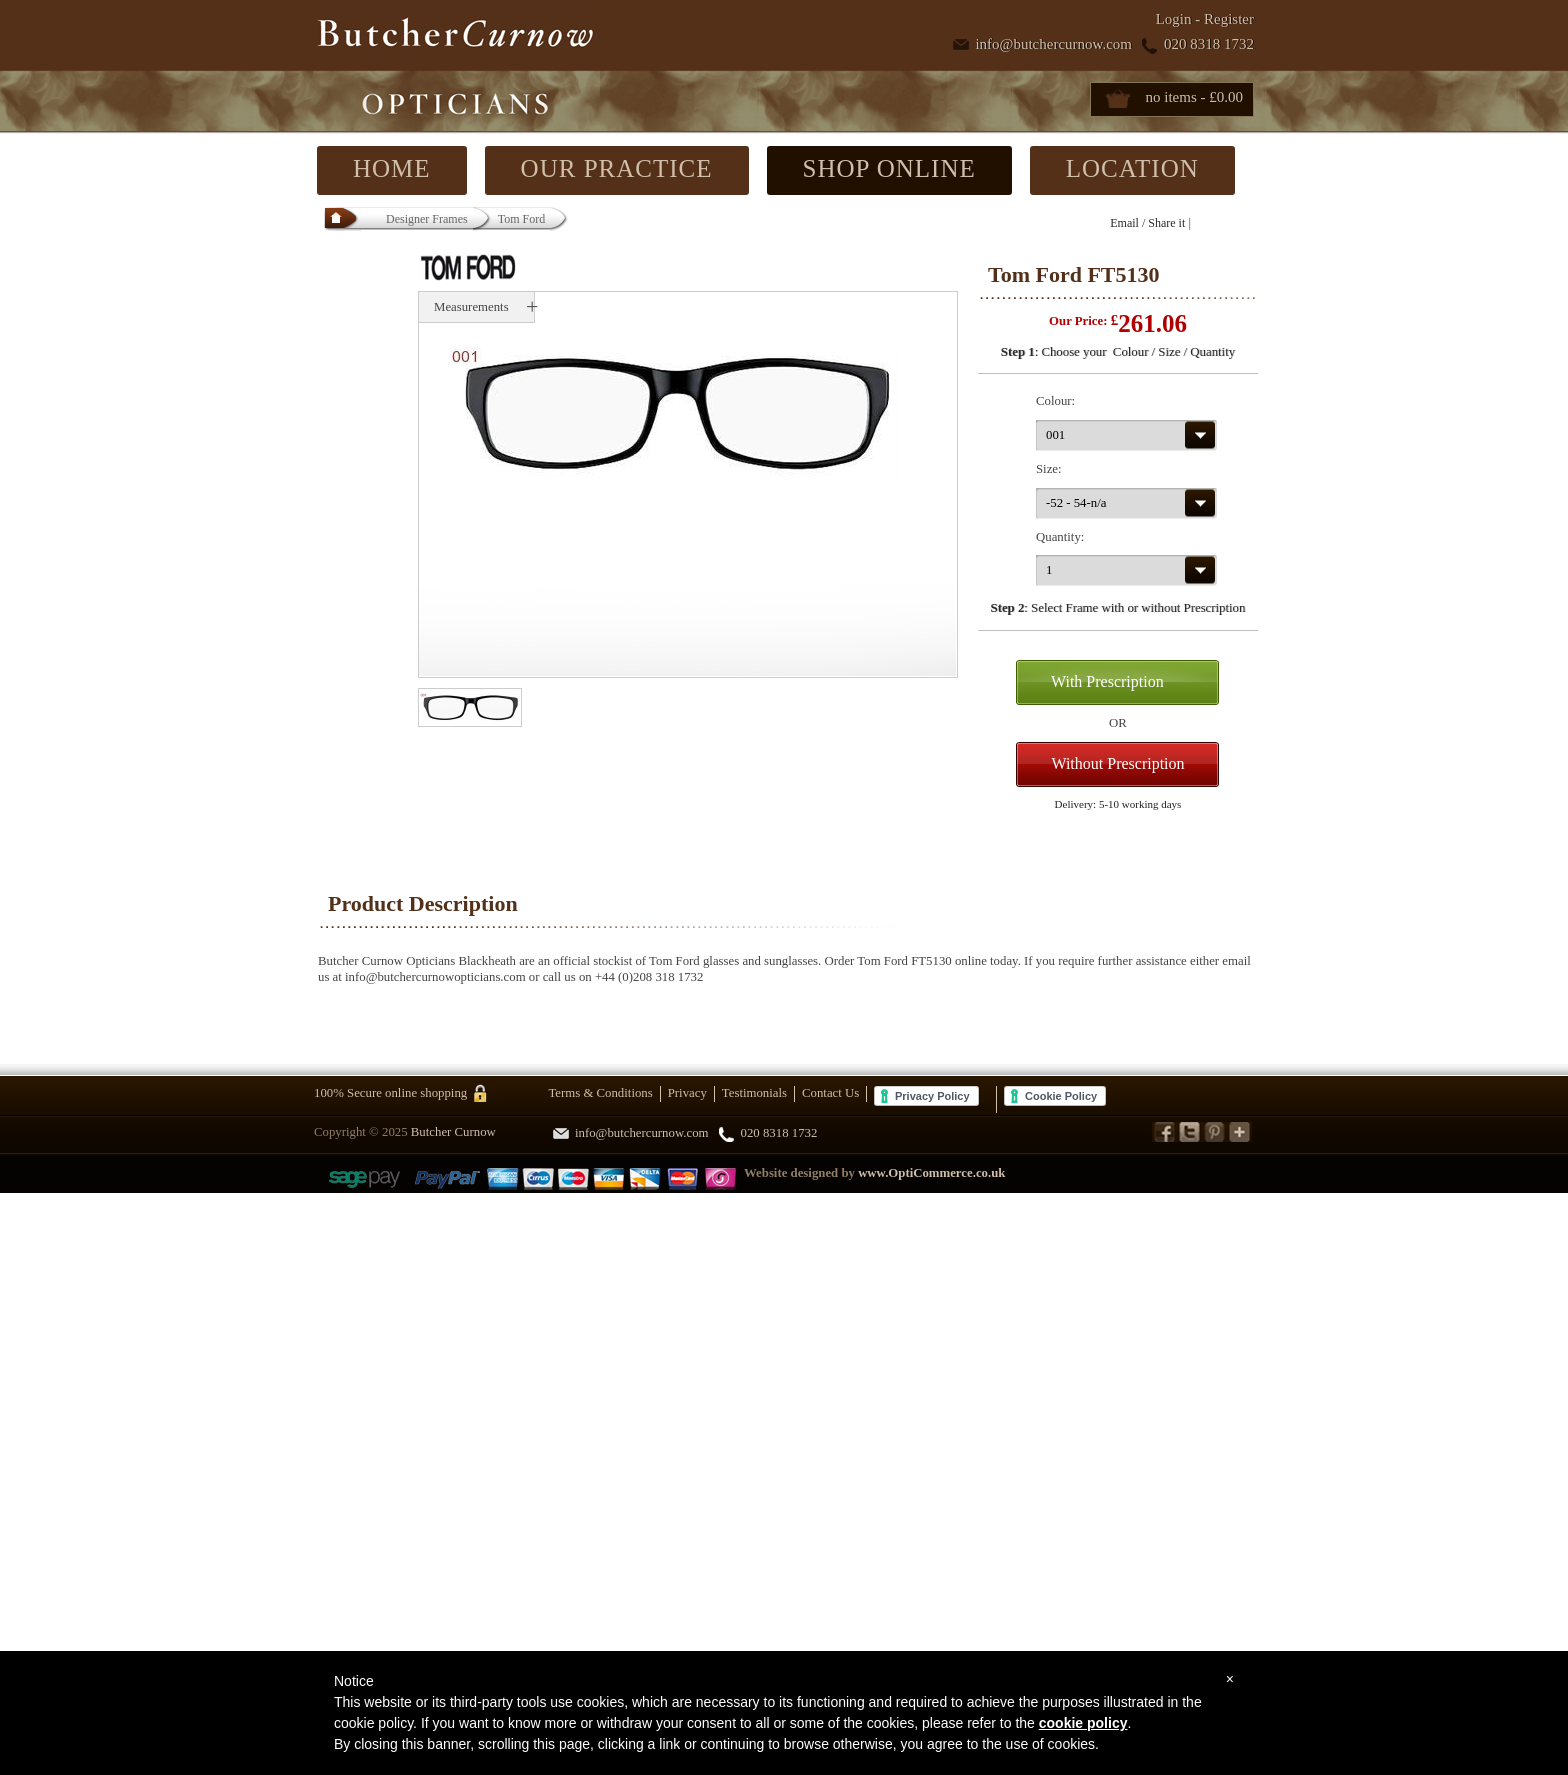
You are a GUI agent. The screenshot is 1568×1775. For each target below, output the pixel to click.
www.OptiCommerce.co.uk (931, 1173)
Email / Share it (1147, 223)
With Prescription (1107, 681)
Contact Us (830, 1093)
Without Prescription (1117, 763)
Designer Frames (428, 219)
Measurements (471, 307)
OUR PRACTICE (617, 168)
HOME (392, 168)
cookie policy (1083, 1723)
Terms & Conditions (600, 1093)
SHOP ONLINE (889, 168)
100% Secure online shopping (390, 1093)
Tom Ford (522, 219)
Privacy (687, 1093)
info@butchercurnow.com (1053, 44)
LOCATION (1132, 168)
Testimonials (754, 1093)
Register (1229, 19)
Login (1174, 19)
